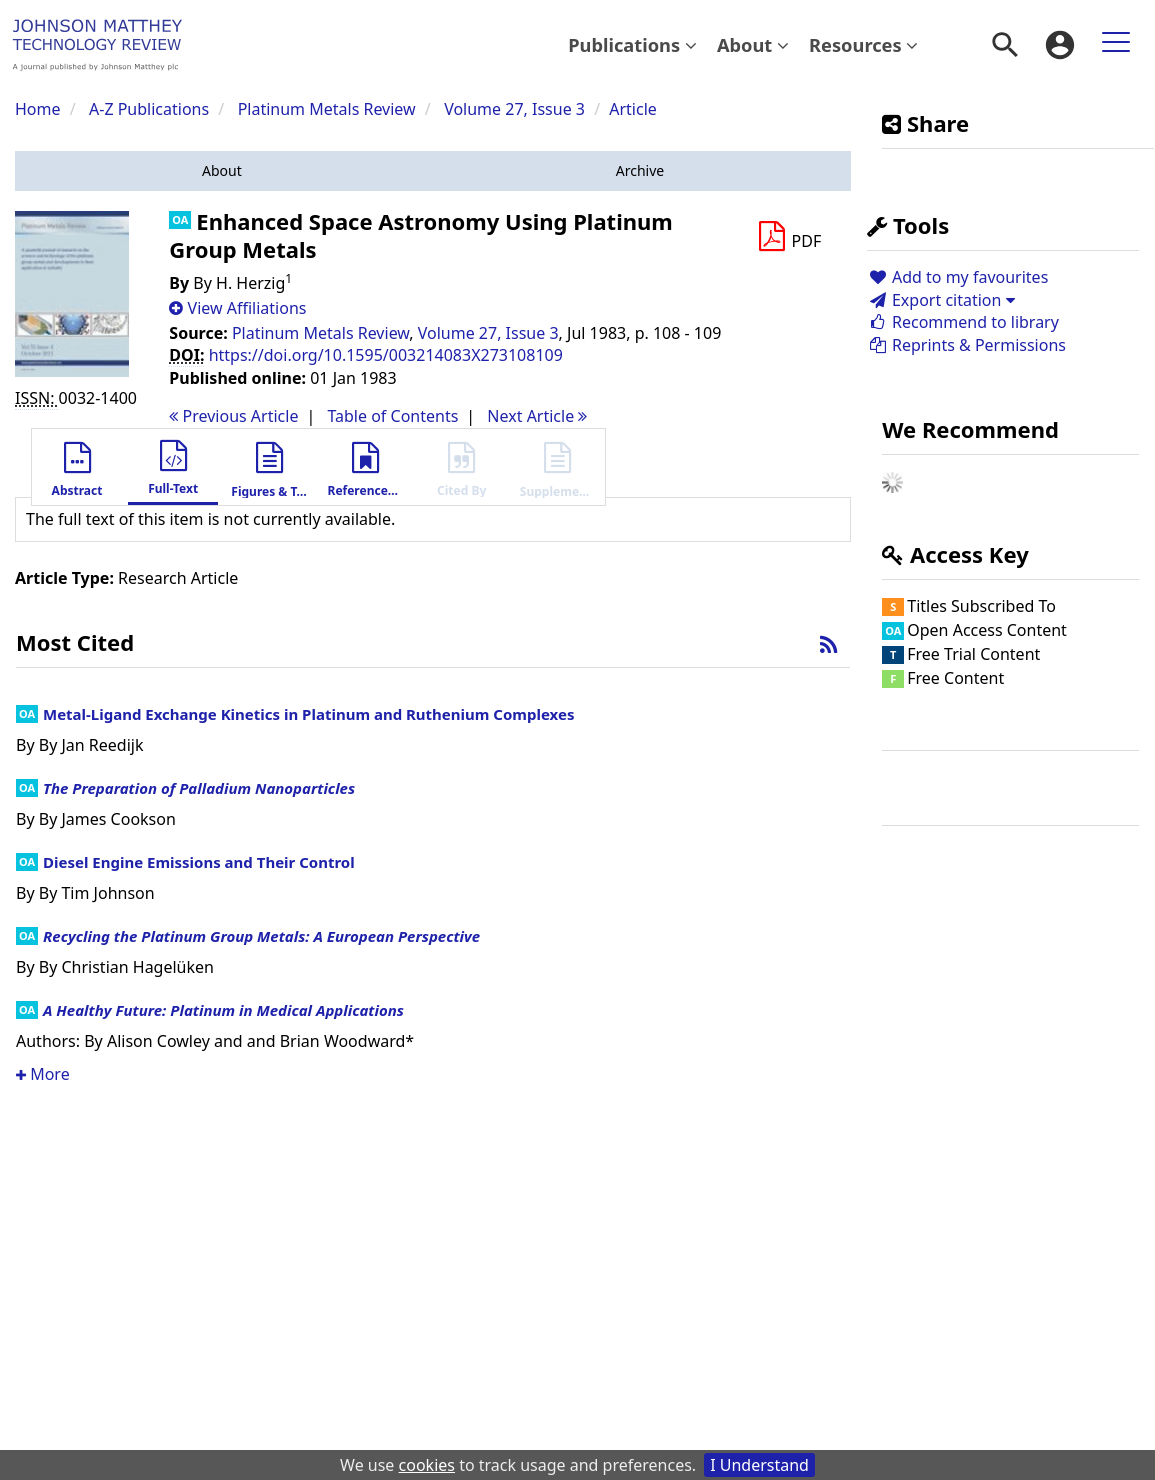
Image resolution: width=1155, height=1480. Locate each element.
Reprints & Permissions (966, 345)
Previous (233, 416)
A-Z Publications (149, 109)
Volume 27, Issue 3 (516, 109)
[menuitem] (632, 45)
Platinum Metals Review (327, 109)
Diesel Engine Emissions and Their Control (199, 862)
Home (38, 109)
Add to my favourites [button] (957, 277)
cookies (427, 1465)
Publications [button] (632, 44)
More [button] (43, 1074)
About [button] (753, 44)
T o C (392, 416)
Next (537, 416)
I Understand (759, 1465)
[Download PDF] (789, 237)
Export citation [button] (940, 300)
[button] (222, 171)
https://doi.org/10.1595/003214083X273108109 (386, 355)
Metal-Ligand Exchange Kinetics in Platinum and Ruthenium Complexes (308, 714)
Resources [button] (863, 44)
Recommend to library (963, 322)
